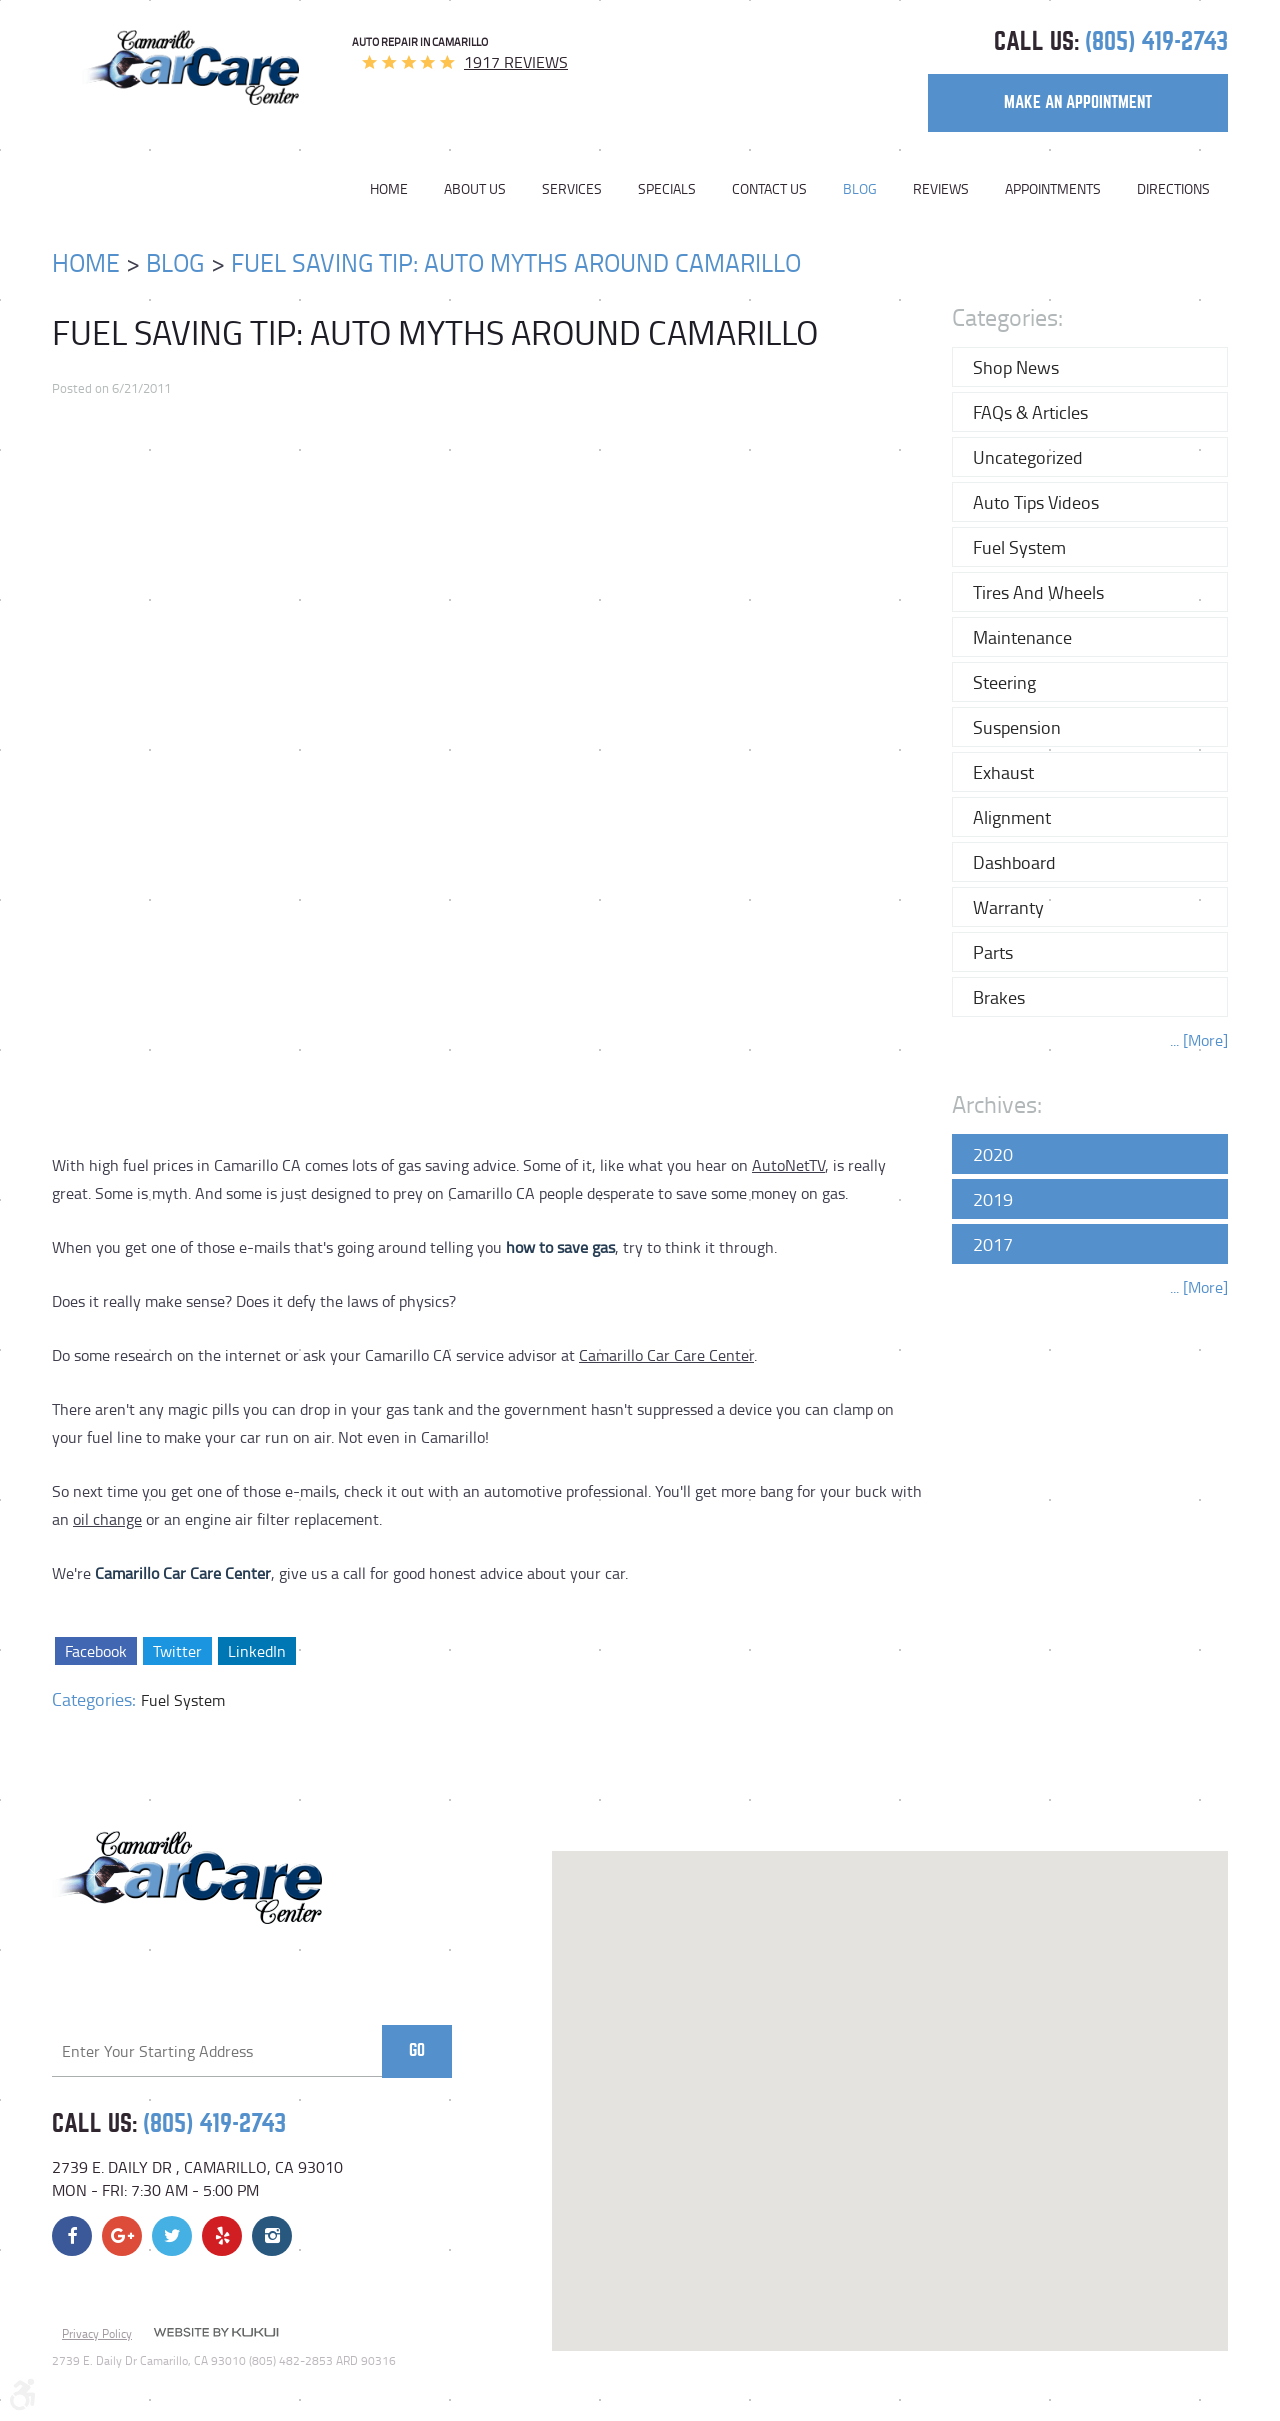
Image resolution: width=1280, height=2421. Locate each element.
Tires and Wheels (1038, 592)
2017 (993, 1244)
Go (417, 2050)
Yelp (222, 2236)
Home (389, 189)
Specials (667, 189)
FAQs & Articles (1030, 412)
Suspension (1017, 727)
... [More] (1199, 1040)
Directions (1173, 189)
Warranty (1008, 907)
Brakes (999, 997)
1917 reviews (516, 62)
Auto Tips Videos (1036, 502)
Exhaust (1003, 772)
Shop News (1016, 367)
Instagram (272, 2236)
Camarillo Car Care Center (666, 1355)
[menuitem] (398, 189)
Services (572, 189)
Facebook (95, 1651)
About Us (475, 189)
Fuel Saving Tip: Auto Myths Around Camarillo (516, 262)
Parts (993, 952)
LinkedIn (256, 1651)
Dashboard (1014, 862)
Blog (860, 189)
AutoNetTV (788, 1165)
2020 (993, 1154)
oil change (107, 1519)
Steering (1004, 682)
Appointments (1053, 189)
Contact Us (769, 189)
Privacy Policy (97, 2333)
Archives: (997, 1103)
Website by (216, 2334)
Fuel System (183, 1700)
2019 (993, 1199)
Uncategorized (1028, 457)
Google (122, 2236)
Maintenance (1022, 637)
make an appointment (1078, 102)
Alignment (1012, 817)
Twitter (176, 1651)
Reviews (941, 189)
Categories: (1007, 316)
